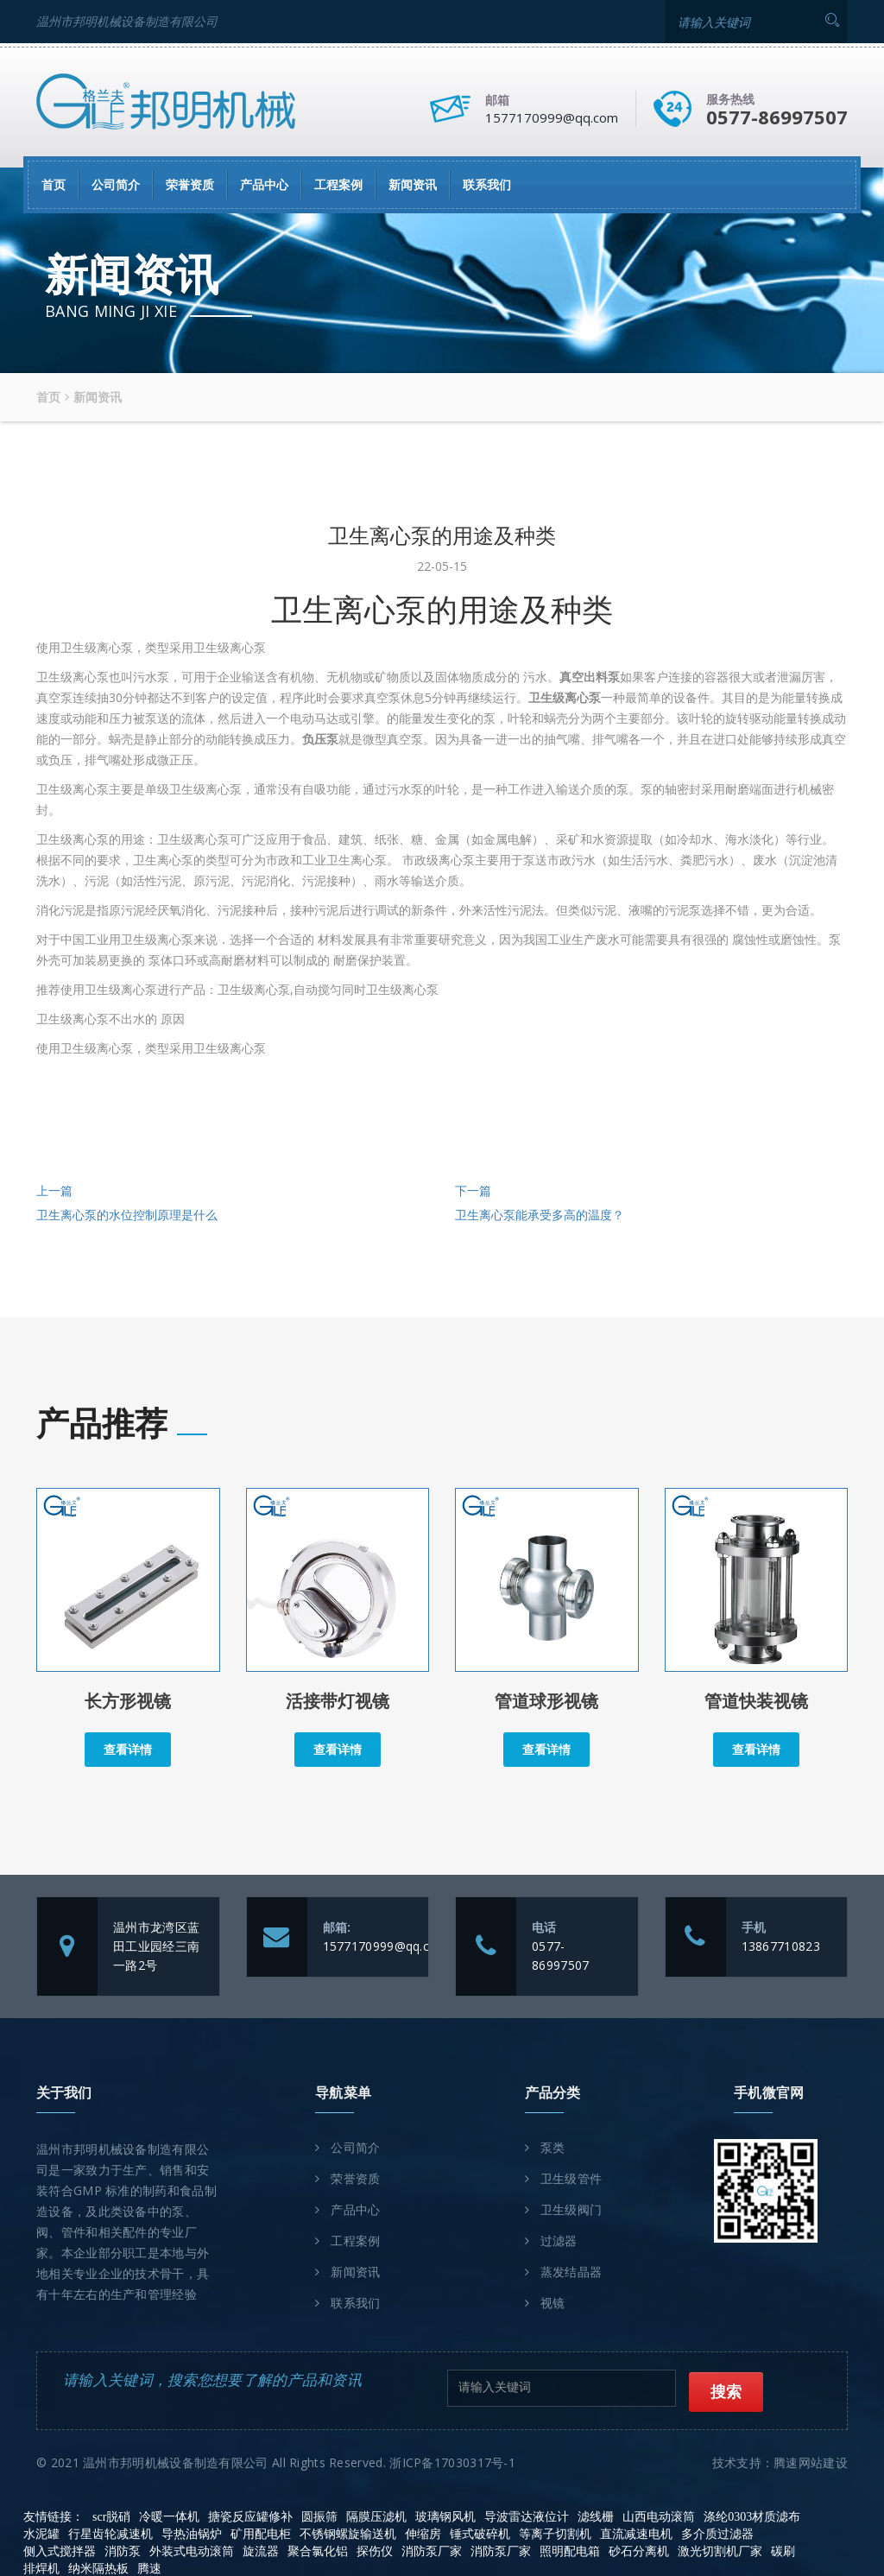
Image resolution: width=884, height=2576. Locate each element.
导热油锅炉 (191, 2532)
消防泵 (122, 2549)
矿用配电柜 (260, 2532)
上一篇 (54, 1192)
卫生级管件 (571, 2180)
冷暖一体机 (169, 2515)
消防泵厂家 (431, 2549)
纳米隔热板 (98, 2566)
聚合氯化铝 (317, 2549)
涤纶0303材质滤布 (752, 2515)
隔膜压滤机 (376, 2515)
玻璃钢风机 (445, 2515)
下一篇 (473, 1192)
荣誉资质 (190, 182)
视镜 (552, 2304)
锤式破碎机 (480, 2532)
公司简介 (116, 182)
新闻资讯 (412, 182)
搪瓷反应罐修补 (250, 2515)
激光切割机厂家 (720, 2549)
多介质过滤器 (717, 2532)
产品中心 (264, 182)
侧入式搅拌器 (59, 2549)
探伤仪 (375, 2549)
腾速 (149, 2566)
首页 (53, 182)
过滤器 (559, 2242)
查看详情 (128, 1750)
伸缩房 (423, 2532)
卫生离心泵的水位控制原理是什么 (127, 1216)
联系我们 (487, 182)
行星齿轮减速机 (110, 2532)
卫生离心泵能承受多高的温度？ (539, 1216)
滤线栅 (596, 2515)
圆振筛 (319, 2515)
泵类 (552, 2148)
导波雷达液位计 (526, 2515)
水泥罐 (41, 2532)
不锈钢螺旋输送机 (348, 2532)
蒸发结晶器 (571, 2273)
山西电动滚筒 (658, 2515)
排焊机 (41, 2566)
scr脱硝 (111, 2515)
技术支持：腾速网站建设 (780, 2461)
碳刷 (783, 2549)
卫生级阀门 (571, 2211)
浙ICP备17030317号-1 (452, 2461)
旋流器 (261, 2549)
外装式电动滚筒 (191, 2549)
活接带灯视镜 (337, 1702)
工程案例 (338, 182)
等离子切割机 (555, 2532)
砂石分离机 (639, 2549)
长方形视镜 (128, 1702)
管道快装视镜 (756, 1702)
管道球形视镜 (546, 1702)
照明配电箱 (570, 2549)
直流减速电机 (636, 2532)
